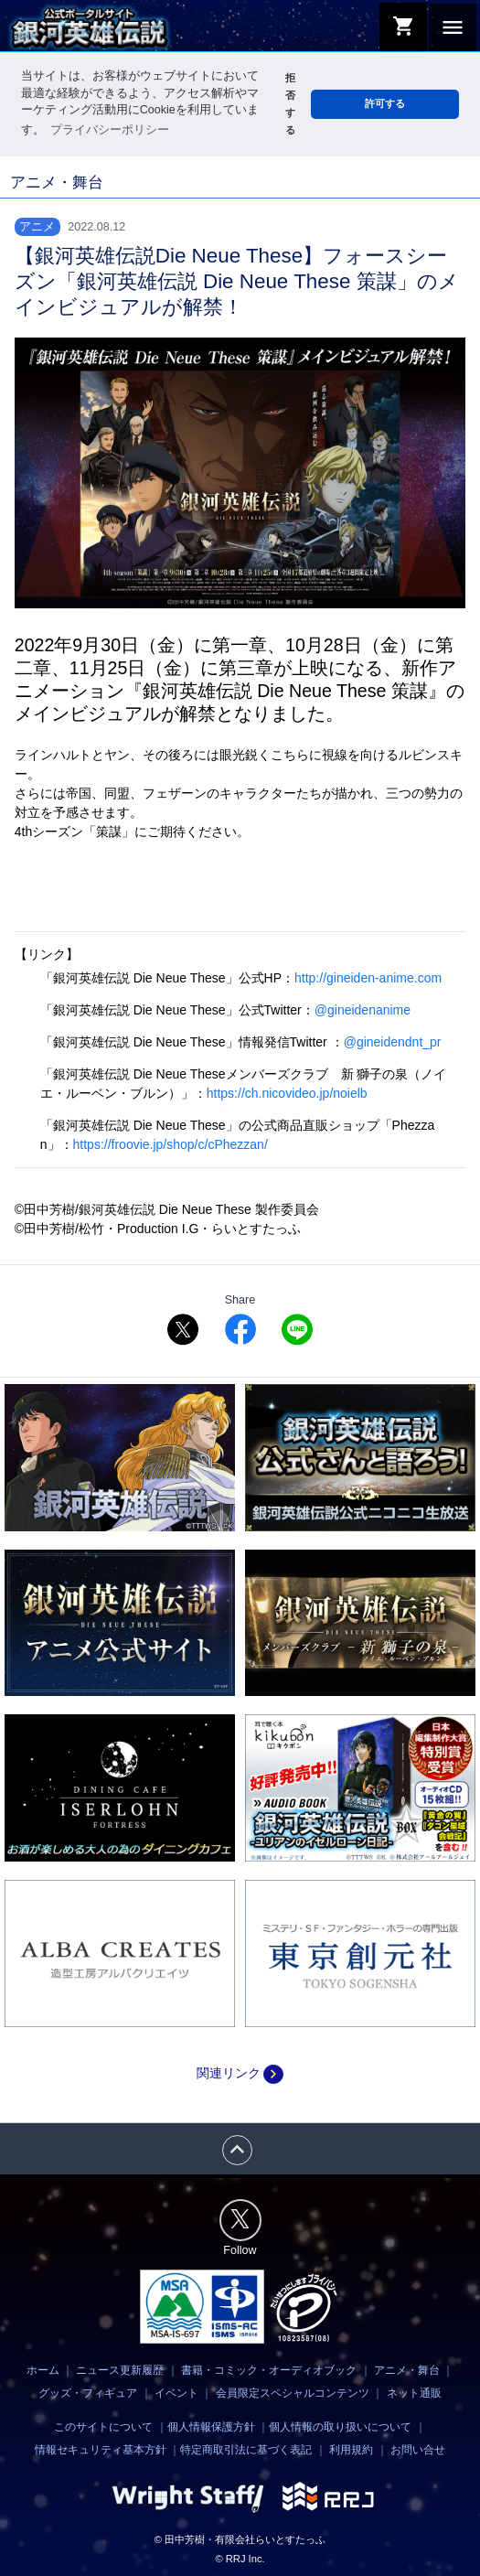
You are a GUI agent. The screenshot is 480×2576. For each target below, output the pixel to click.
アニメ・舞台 (407, 2370)
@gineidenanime (363, 1010)
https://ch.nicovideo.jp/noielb (287, 1093)
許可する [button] (385, 103)
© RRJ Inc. (239, 2557)
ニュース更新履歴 (120, 2370)
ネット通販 (414, 2393)
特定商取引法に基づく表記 (246, 2449)
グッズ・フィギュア (87, 2393)
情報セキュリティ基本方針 (100, 2449)
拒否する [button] (290, 103)
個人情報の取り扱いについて (340, 2426)
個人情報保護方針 (211, 2426)
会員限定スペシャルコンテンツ (292, 2393)
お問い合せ (417, 2449)
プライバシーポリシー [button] (109, 129)
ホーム (43, 2370)
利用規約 (351, 2449)
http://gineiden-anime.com (368, 978)
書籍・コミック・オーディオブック (269, 2370)
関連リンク (240, 2073)
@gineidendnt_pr (393, 1042)
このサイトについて (103, 2426)
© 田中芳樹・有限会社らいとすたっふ (240, 2538)
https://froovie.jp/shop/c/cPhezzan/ (170, 1144)
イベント (176, 2393)
